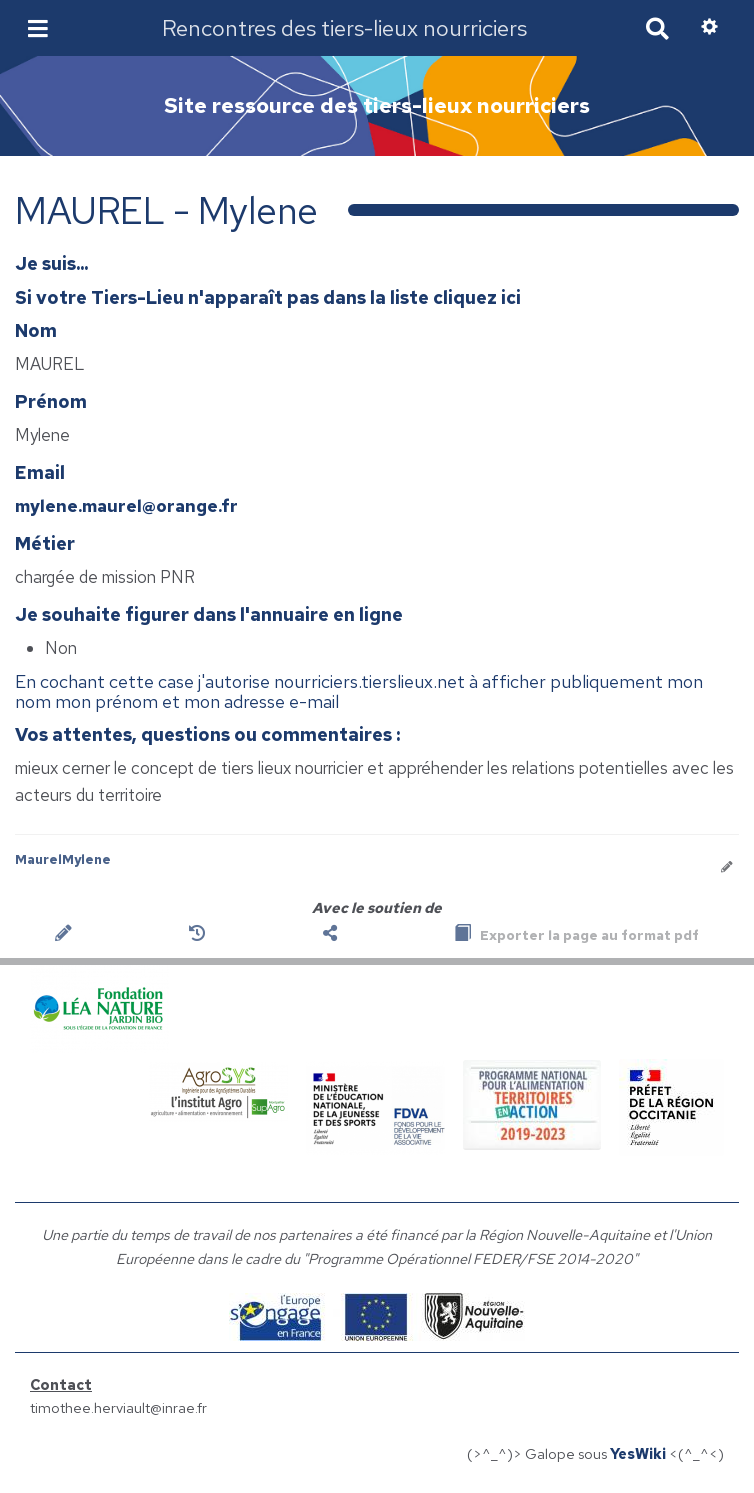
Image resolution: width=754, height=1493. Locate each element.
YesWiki (638, 1453)
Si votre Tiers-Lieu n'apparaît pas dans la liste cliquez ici (268, 297)
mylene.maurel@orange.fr (126, 506)
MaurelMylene (63, 859)
